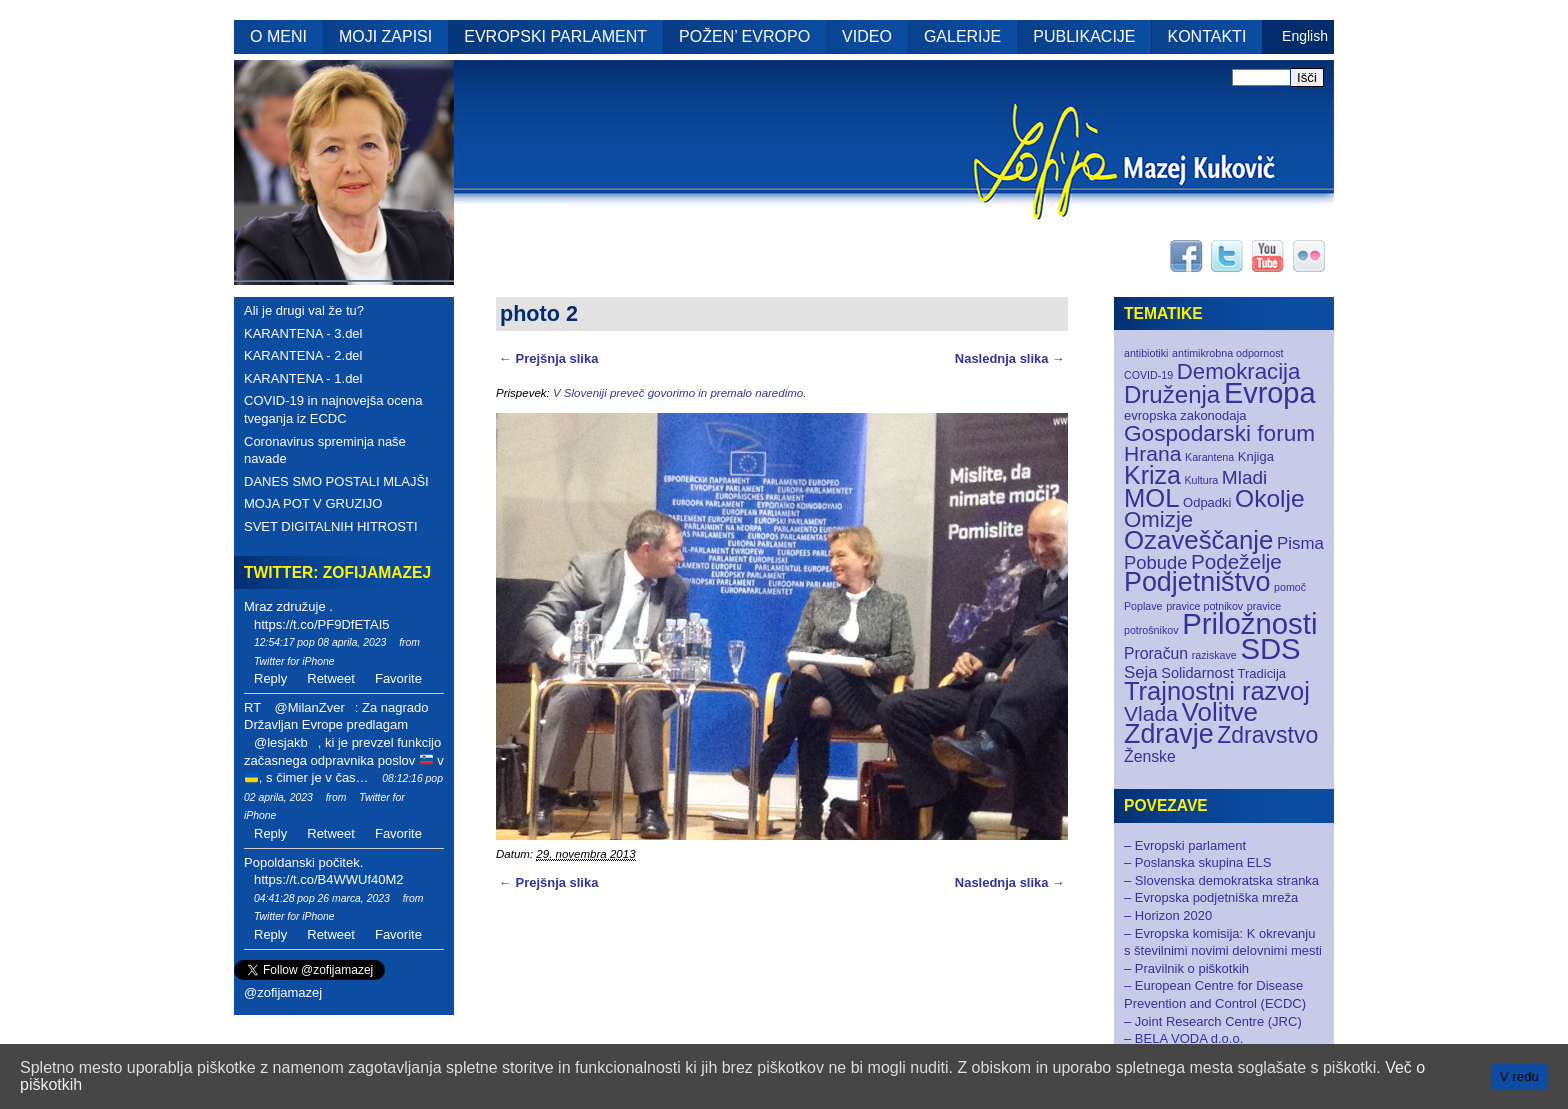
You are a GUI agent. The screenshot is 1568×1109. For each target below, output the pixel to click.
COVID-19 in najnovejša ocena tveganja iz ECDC (333, 409)
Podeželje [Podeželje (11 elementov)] (1236, 561)
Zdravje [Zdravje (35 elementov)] (1169, 734)
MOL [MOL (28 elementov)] (1151, 498)
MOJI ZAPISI (385, 36)
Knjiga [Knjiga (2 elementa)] (1256, 456)
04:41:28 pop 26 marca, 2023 (322, 898)
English (1305, 36)
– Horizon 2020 (1168, 915)
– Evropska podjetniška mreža (1211, 897)
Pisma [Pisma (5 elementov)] (1300, 543)
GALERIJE (962, 36)
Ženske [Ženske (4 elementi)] (1150, 756)
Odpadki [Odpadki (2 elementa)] (1207, 502)
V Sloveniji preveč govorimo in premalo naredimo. (679, 393)
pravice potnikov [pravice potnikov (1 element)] (1204, 606)
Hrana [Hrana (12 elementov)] (1152, 453)
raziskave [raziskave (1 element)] (1214, 655)
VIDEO (867, 36)
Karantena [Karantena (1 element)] (1209, 457)
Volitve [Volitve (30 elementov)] (1220, 712)
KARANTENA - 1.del (303, 378)
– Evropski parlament (1185, 845)
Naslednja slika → (1010, 358)
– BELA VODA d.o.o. (1183, 1038)
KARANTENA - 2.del (303, 355)
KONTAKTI (1207, 36)
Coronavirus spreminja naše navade (325, 450)
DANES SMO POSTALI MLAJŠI (336, 481)
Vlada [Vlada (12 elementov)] (1151, 713)
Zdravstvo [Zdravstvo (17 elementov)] (1267, 735)
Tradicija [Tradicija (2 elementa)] (1262, 673)
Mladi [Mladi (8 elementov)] (1244, 477)
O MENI (278, 36)
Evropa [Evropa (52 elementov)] (1270, 393)
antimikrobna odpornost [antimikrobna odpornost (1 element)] (1227, 353)
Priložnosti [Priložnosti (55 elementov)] (1249, 623)
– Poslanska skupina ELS (1197, 862)
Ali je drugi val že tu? (304, 310)
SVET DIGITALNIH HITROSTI (331, 526)
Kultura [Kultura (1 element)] (1201, 480)
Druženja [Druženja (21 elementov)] (1172, 394)
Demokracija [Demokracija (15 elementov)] (1239, 371)
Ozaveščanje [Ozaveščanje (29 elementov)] (1198, 540)
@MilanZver (309, 707)
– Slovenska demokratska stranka (1221, 880)
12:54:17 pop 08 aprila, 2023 (320, 642)
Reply (270, 678)
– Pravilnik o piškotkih (1186, 968)
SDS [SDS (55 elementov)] (1270, 648)
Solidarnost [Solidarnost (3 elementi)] (1197, 673)
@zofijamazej (283, 992)
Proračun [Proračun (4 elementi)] (1156, 653)
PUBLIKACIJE (1084, 36)
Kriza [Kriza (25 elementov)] (1152, 475)
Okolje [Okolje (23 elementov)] (1270, 498)
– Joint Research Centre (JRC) (1213, 1021)
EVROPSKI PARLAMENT (555, 36)
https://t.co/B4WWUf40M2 (329, 879)
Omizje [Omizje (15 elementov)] (1158, 519)
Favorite (398, 678)
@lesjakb (281, 742)
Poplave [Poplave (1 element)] (1143, 606)
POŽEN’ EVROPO (744, 36)
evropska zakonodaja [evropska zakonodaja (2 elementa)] (1185, 415)
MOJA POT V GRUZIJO (313, 503)
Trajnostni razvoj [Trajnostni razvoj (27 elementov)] (1217, 691)
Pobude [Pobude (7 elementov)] (1155, 562)
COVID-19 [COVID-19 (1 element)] (1148, 375)
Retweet (331, 678)
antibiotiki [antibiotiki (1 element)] (1146, 353)
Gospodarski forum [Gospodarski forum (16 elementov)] (1219, 433)
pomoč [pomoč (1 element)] (1290, 587)
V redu (1519, 1076)
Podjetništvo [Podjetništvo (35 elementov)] (1197, 582)
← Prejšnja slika (548, 358)
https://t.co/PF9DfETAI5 (322, 624)
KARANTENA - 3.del (303, 333)
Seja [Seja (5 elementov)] (1141, 672)
